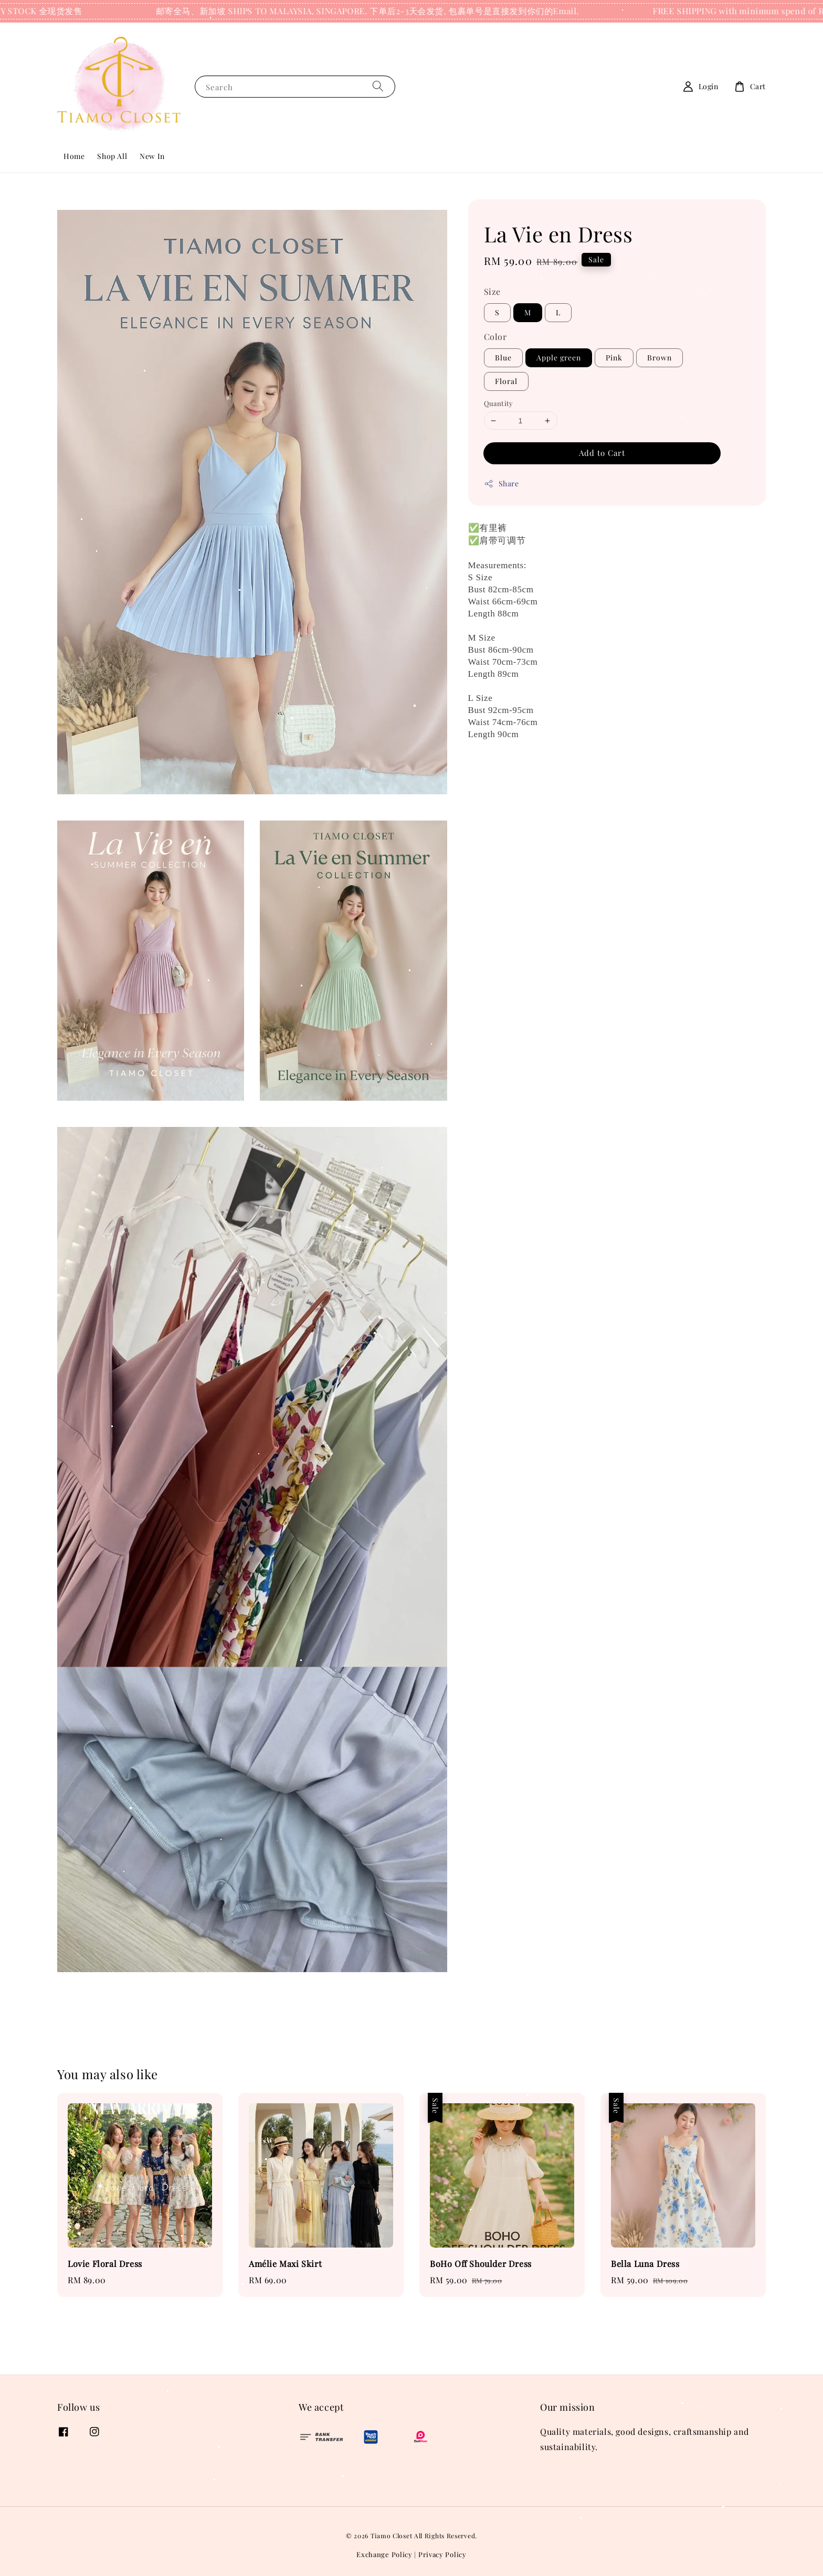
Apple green (558, 358)
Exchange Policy (384, 2554)
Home (74, 156)
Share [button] (501, 483)
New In (152, 156)
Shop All (112, 156)
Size (492, 291)
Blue (503, 358)
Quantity (498, 403)
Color (495, 336)
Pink (614, 358)
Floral (506, 381)
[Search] (378, 86)
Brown (659, 358)
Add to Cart (602, 453)
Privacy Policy (442, 2554)
